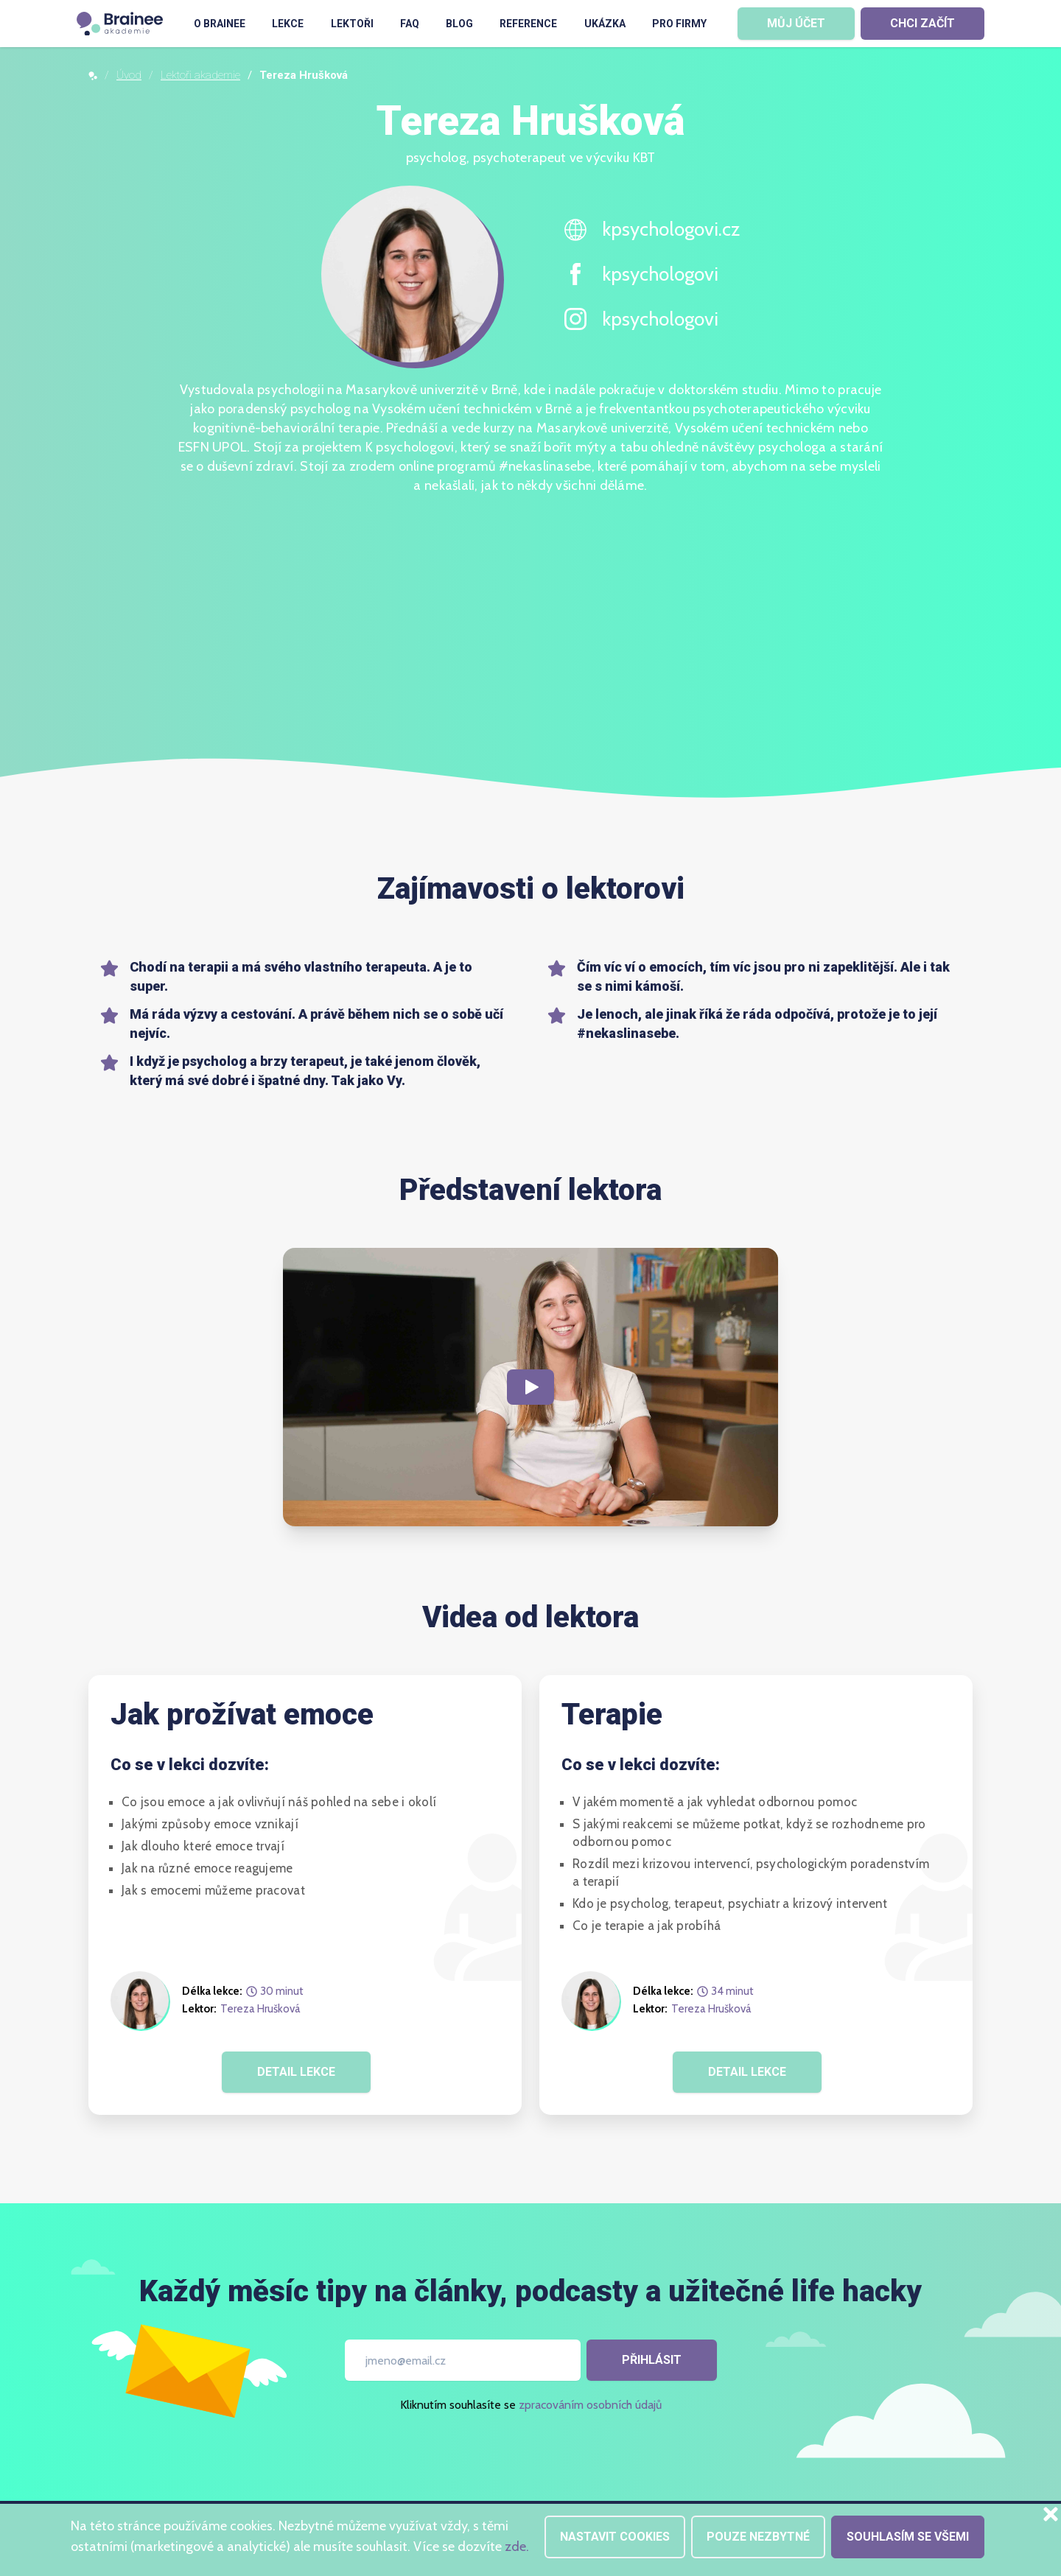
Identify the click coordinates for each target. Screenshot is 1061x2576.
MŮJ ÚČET (796, 23)
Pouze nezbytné (758, 2537)
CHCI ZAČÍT (922, 23)
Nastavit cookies (615, 2537)
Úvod (128, 75)
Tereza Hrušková (260, 2009)
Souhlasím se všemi (908, 2537)
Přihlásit (652, 2360)
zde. (517, 2546)
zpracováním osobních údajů (590, 2405)
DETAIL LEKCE (296, 2072)
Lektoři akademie (200, 75)
